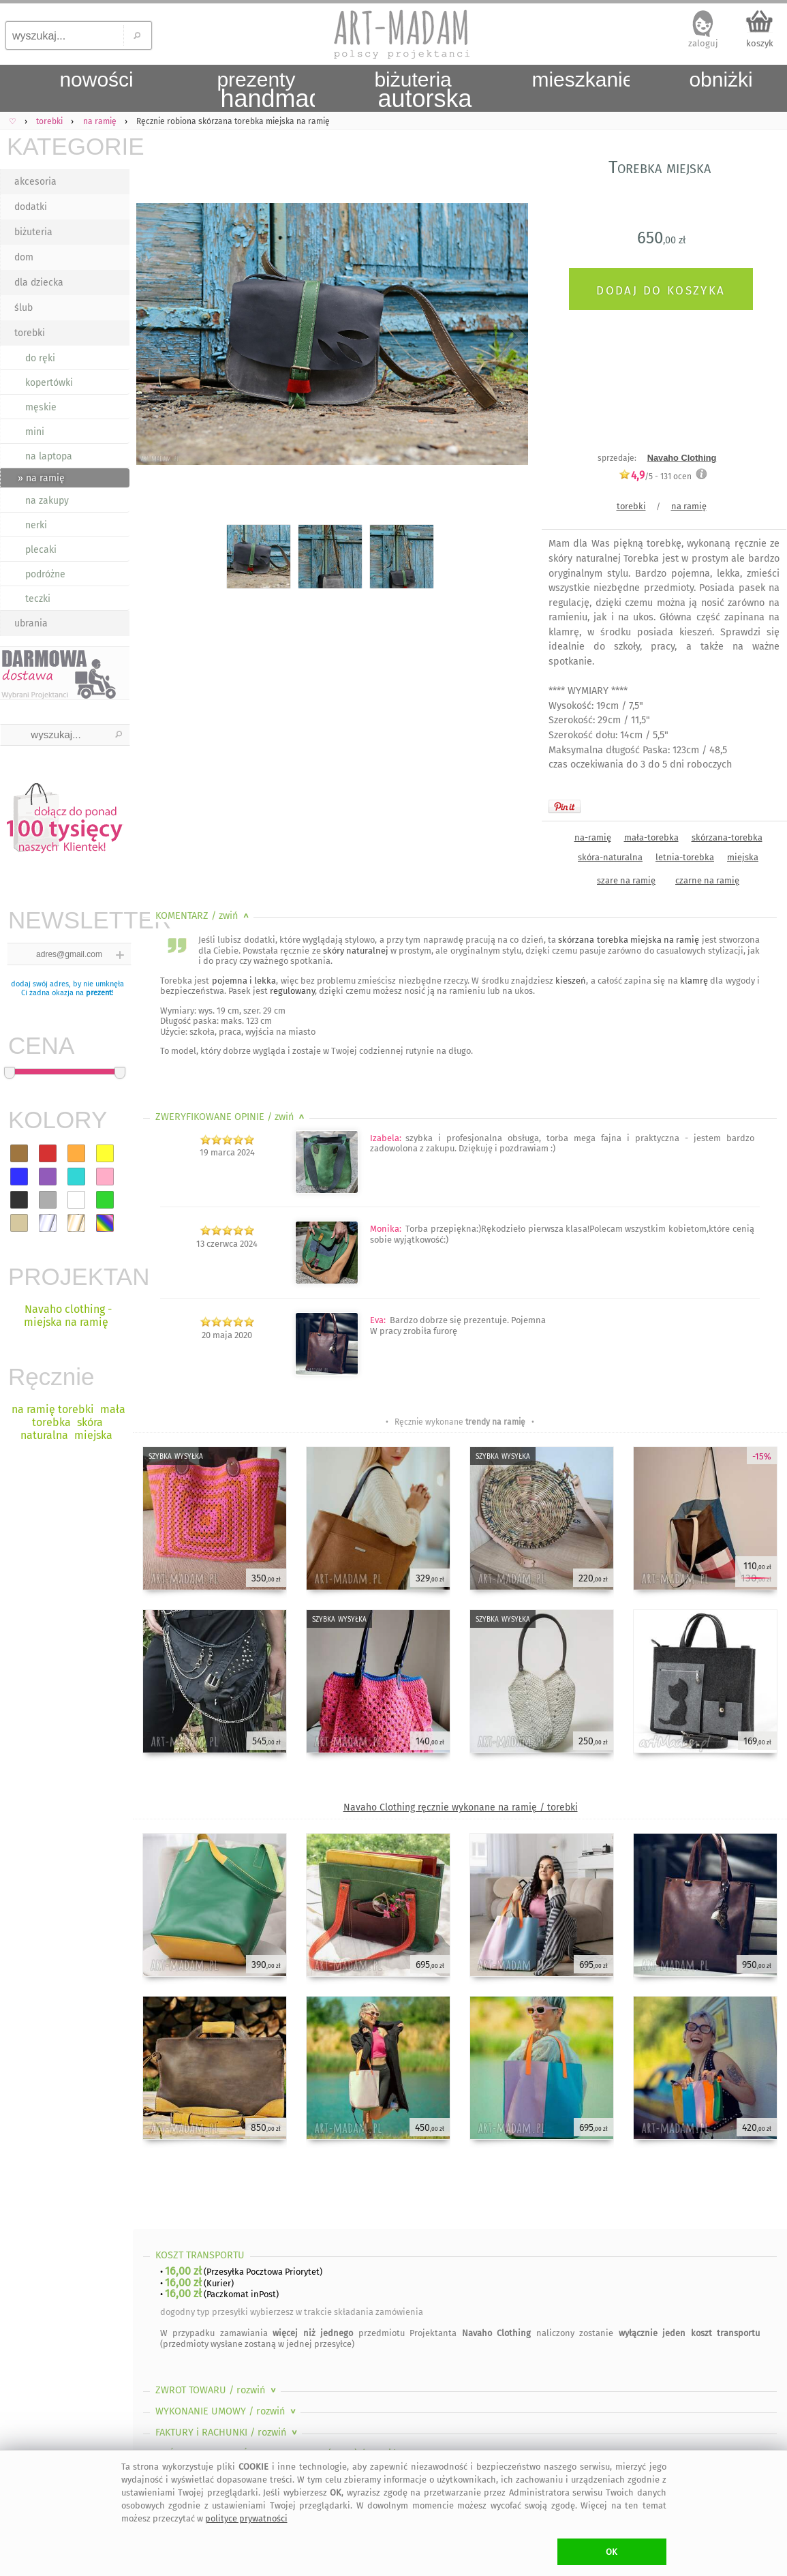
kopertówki (49, 383)
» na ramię (41, 478)
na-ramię (592, 837)
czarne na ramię (707, 880)
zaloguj (703, 43)
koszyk (759, 43)
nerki (36, 525)
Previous (155, 337)
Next (506, 337)
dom (23, 257)
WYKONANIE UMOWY (226, 2411)
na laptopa (48, 456)
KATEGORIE (68, 146)
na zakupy (47, 500)
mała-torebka (651, 837)
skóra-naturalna (610, 857)
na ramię (689, 506)
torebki (29, 333)
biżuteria (33, 232)
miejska (742, 857)
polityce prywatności (246, 2518)
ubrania (31, 623)
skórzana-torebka (727, 837)
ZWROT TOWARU (217, 2390)
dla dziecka (38, 282)
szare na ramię (626, 880)
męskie (41, 407)
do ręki (40, 358)
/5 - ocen (655, 476)
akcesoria (35, 181)
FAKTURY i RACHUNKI (227, 2432)
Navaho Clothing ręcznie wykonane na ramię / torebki (460, 1807)
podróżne (45, 574)
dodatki (30, 207)
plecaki (41, 550)
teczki (37, 599)
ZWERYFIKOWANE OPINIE (231, 1117)
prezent (99, 992)
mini (34, 432)
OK (611, 2552)
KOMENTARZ (203, 916)
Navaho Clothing (682, 458)
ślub (23, 308)
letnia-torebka (684, 857)
